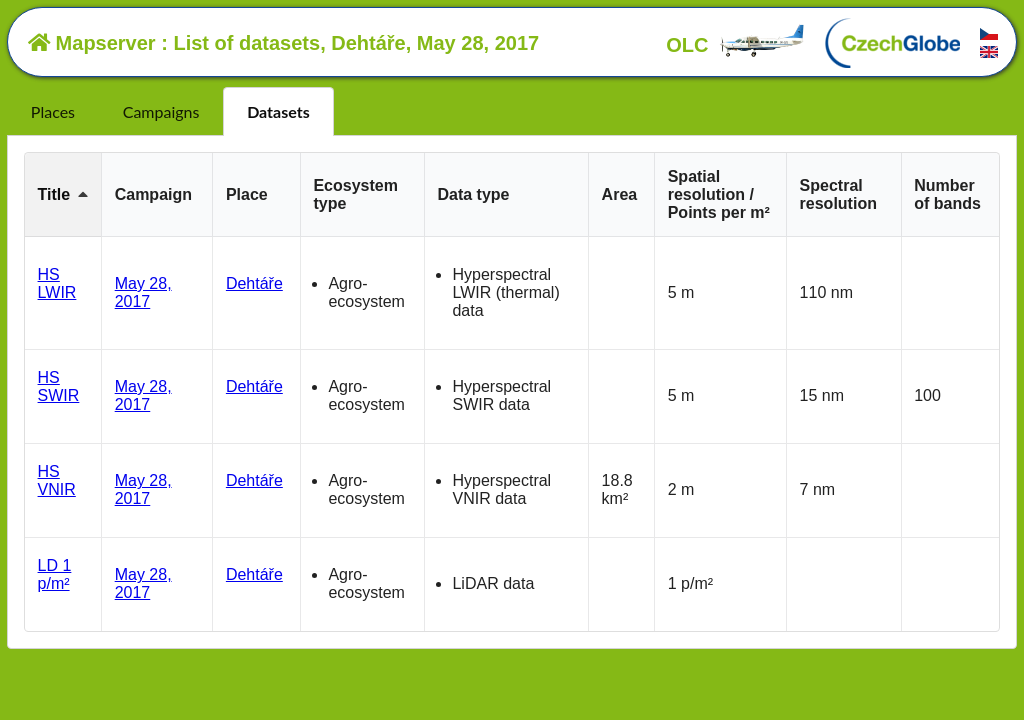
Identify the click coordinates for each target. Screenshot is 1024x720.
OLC (736, 45)
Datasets (278, 111)
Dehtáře (254, 283)
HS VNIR (57, 480)
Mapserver (92, 43)
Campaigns (161, 111)
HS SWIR (59, 386)
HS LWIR (57, 283)
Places (53, 111)
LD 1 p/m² (55, 574)
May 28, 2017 (143, 292)
